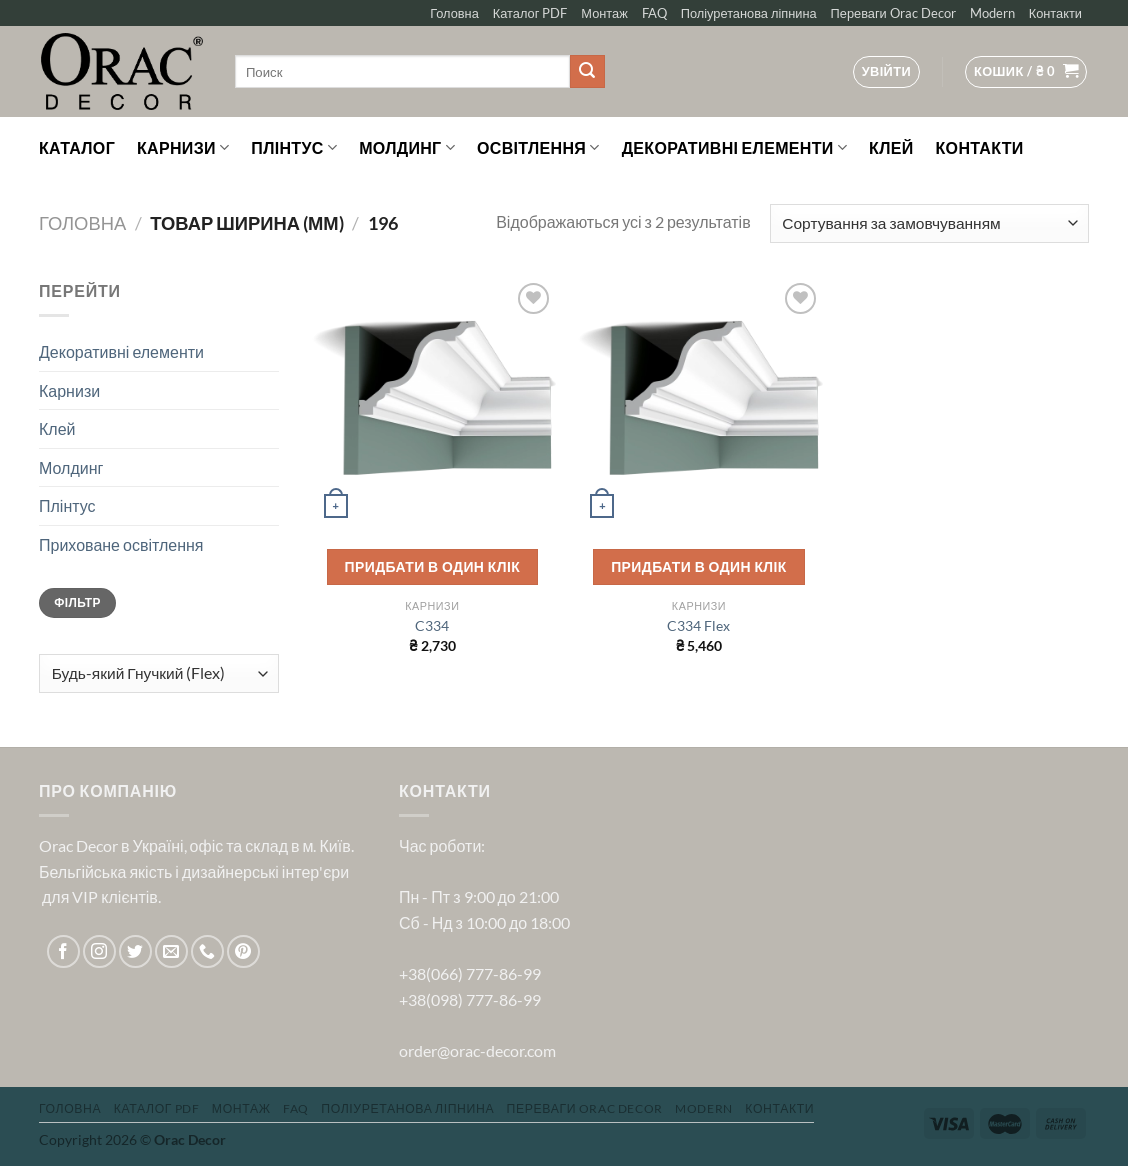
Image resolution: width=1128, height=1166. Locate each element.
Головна (454, 13)
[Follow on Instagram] (99, 951)
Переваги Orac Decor (893, 13)
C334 (432, 625)
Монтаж (604, 13)
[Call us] (207, 951)
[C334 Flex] (698, 401)
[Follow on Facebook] (63, 951)
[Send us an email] (171, 951)
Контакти (1055, 13)
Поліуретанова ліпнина (749, 13)
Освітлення (538, 148)
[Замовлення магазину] (929, 223)
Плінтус (294, 148)
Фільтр (77, 602)
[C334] (432, 401)
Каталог (77, 147)
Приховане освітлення (121, 544)
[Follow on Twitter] (135, 951)
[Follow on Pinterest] (243, 951)
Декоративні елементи (734, 148)
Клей (891, 147)
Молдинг (407, 148)
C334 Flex (698, 625)
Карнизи (183, 148)
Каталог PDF (530, 13)
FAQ (654, 13)
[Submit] (587, 72)
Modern (992, 13)
